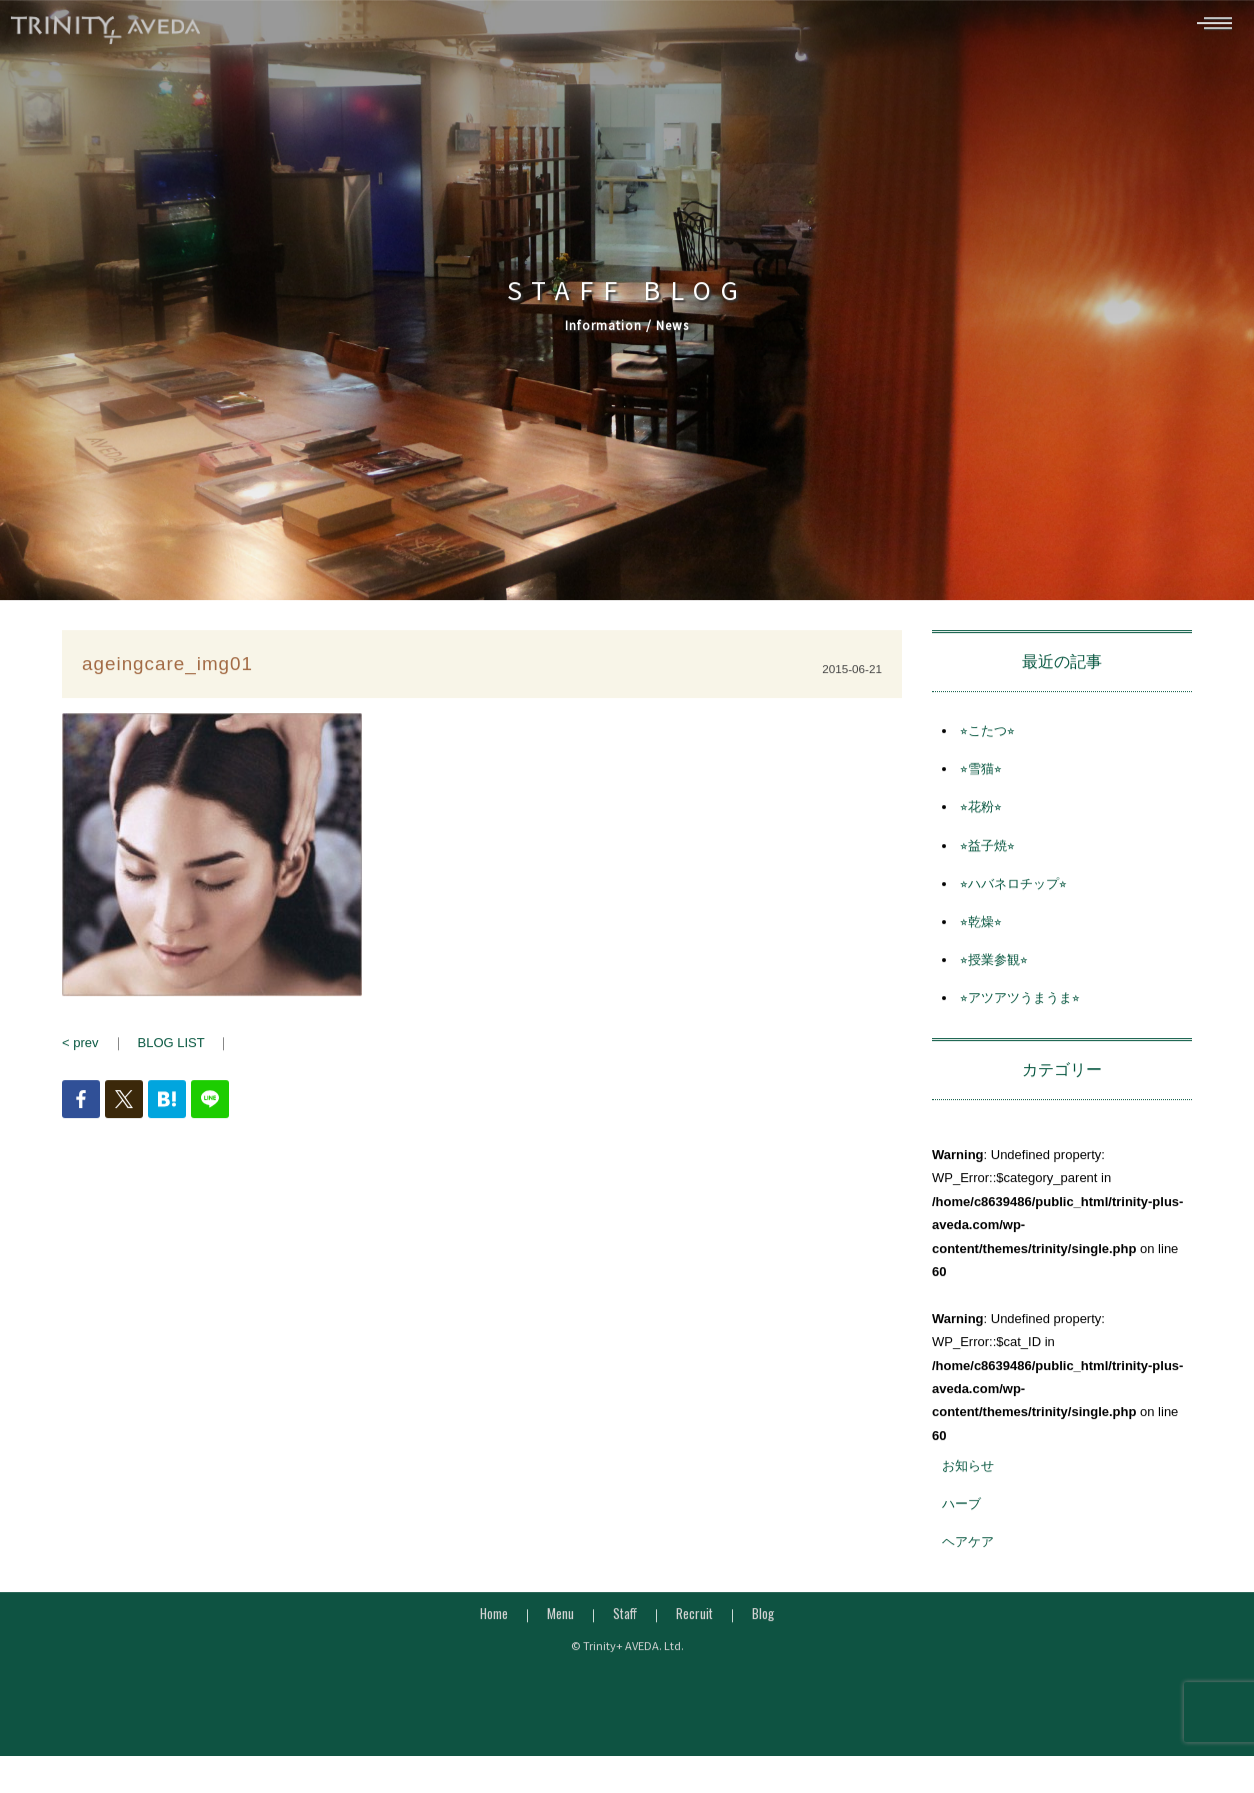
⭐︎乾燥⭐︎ (981, 928)
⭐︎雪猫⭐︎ (981, 775)
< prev (80, 1049)
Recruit (694, 1619)
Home (494, 1619)
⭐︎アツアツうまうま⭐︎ (1020, 1004)
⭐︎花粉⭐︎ (981, 813)
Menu (560, 1619)
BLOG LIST (171, 1049)
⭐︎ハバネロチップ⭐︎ (1013, 890)
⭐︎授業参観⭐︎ (994, 966)
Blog (763, 1619)
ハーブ (961, 1510)
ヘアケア (968, 1548)
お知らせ (968, 1472)
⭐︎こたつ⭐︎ (987, 737)
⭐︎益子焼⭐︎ (987, 851)
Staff (625, 1619)
